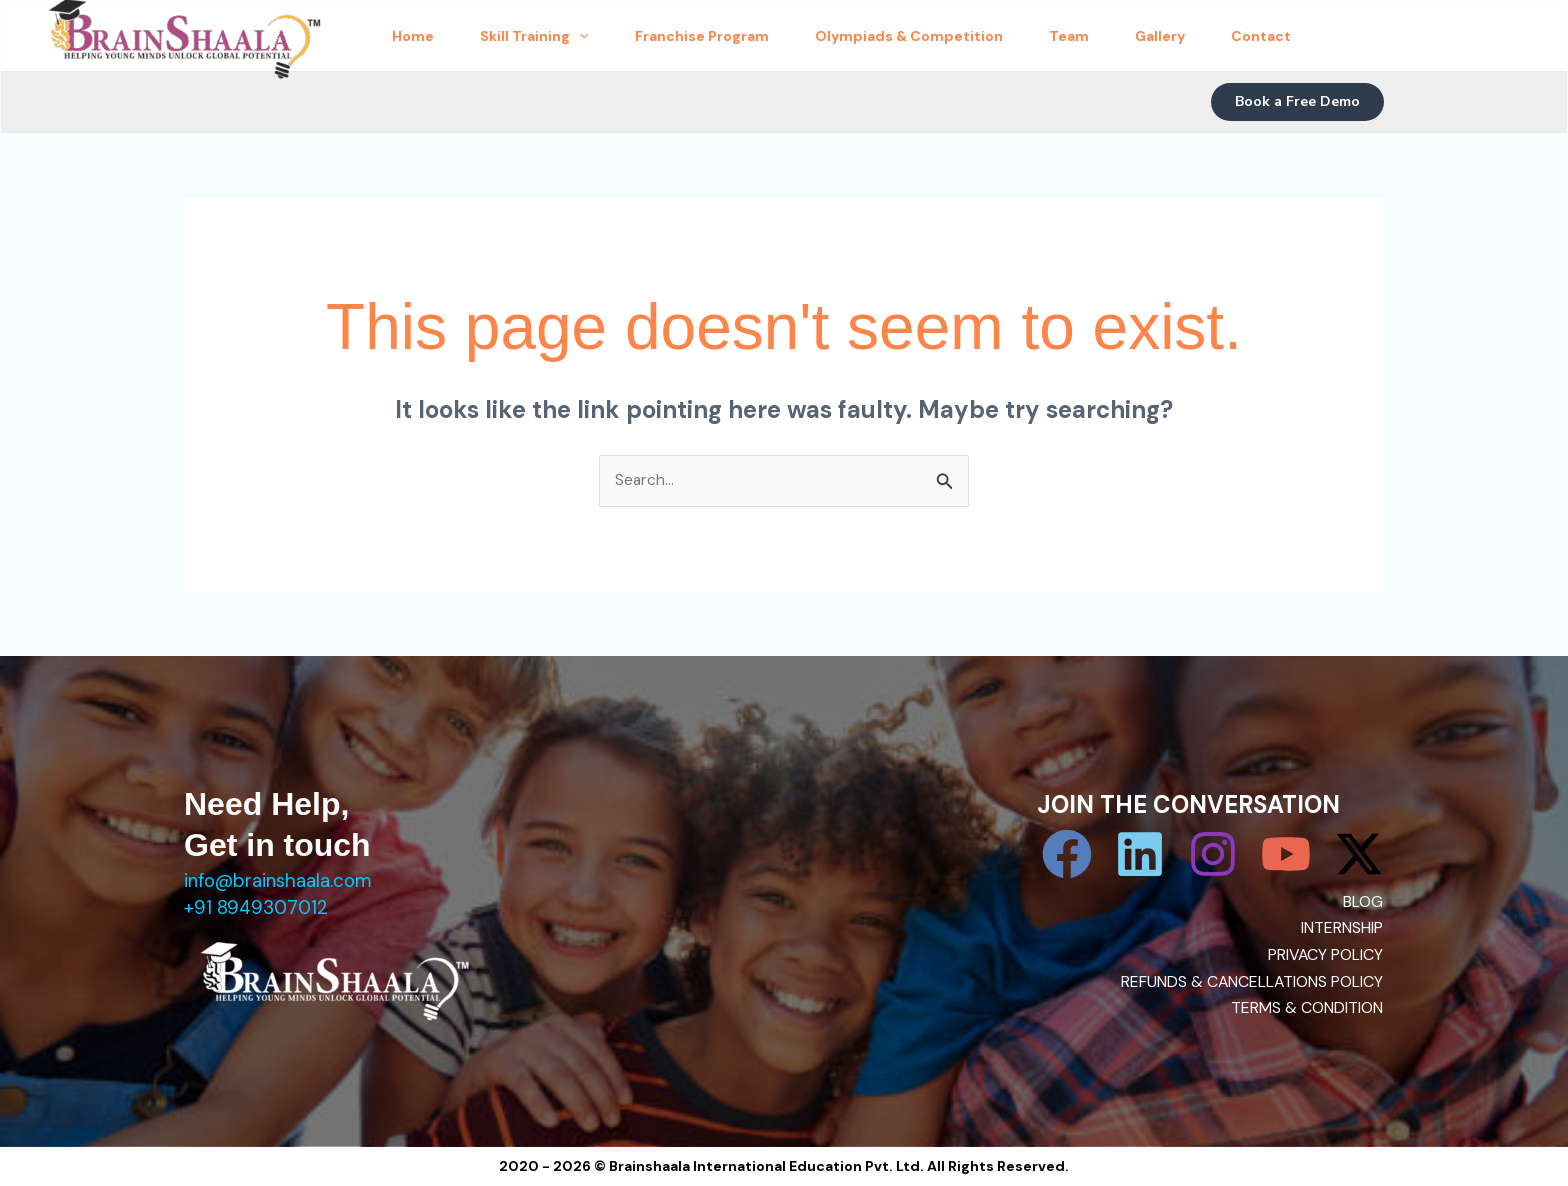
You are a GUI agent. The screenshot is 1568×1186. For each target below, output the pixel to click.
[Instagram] (1213, 855)
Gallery (1265, 36)
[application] (609, 36)
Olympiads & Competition (976, 36)
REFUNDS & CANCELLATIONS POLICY (1251, 981)
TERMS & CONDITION (1307, 1007)
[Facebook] (1067, 855)
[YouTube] (1286, 855)
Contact (1385, 36)
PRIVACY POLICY (1325, 954)
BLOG (1363, 902)
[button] (1297, 102)
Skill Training (564, 36)
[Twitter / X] (1359, 855)
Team (1155, 36)
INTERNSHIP (1342, 928)
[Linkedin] (1140, 855)
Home (424, 36)
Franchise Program (750, 36)
